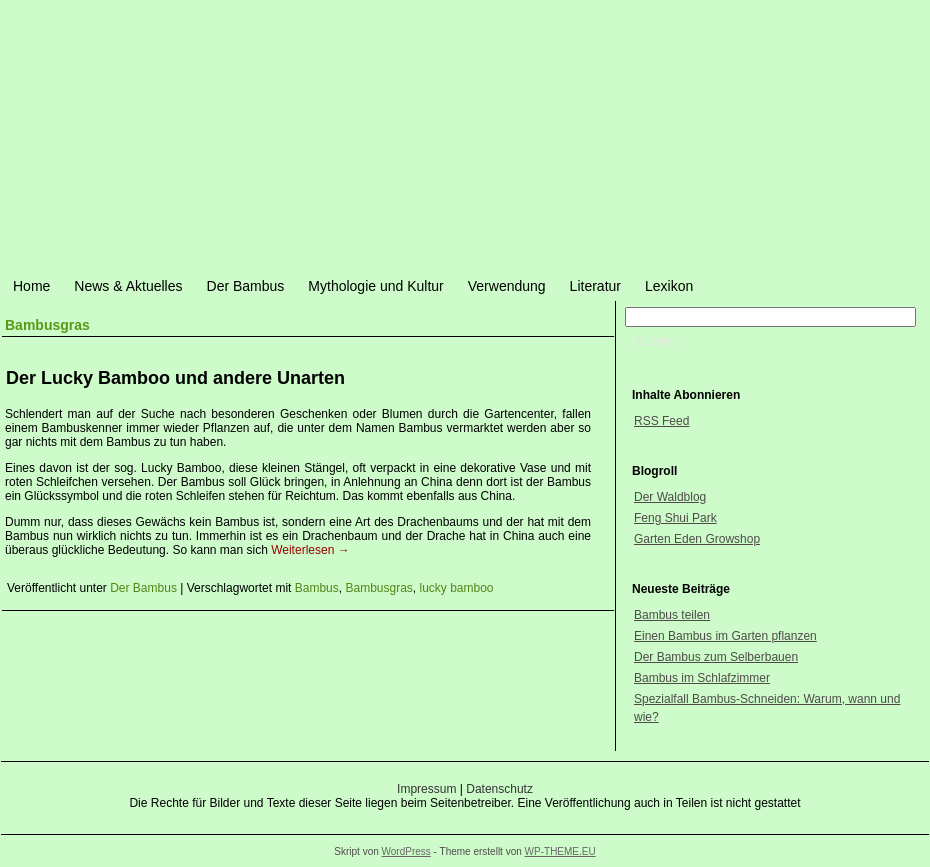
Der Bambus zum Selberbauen (716, 657)
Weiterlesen (310, 550)
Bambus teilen (672, 615)
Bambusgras (378, 588)
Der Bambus (143, 588)
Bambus (317, 588)
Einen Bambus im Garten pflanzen (725, 636)
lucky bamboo (457, 588)
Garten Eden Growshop (697, 539)
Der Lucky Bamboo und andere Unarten (175, 378)
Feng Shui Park (675, 518)
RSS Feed (661, 421)
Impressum (426, 789)
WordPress (406, 851)
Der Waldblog (670, 497)
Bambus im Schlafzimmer (702, 678)
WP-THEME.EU (560, 851)
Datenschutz (499, 789)
